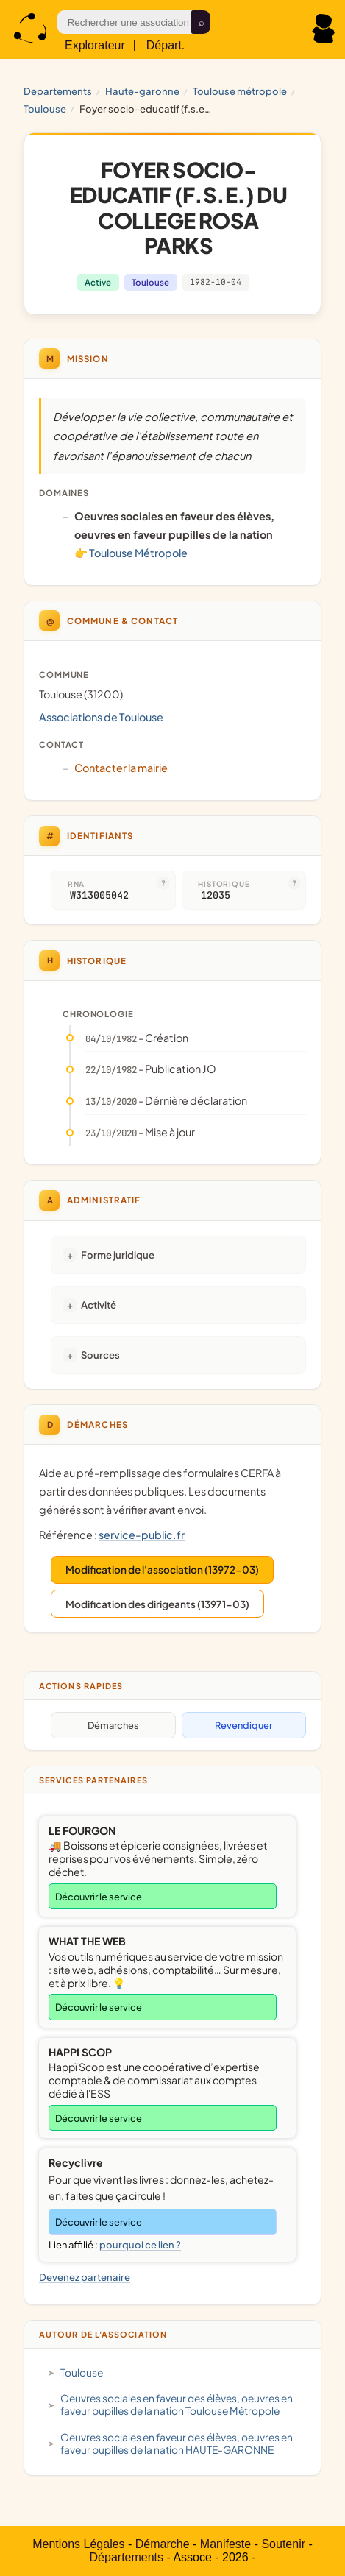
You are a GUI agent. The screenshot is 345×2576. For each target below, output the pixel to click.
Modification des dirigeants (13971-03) (157, 1604)
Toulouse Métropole (240, 91)
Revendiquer (243, 1725)
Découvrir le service (98, 1897)
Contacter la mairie (121, 767)
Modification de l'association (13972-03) (162, 1569)
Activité (98, 1304)
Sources (100, 1354)
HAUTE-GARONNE (142, 91)
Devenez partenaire (84, 2277)
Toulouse (45, 108)
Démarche (162, 2544)
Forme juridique (117, 1254)
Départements (127, 2557)
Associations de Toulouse (101, 716)
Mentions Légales (78, 2544)
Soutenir (283, 2544)
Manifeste (225, 2544)
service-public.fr (142, 1534)
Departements (58, 91)
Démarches (113, 1725)
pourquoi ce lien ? (140, 2245)
